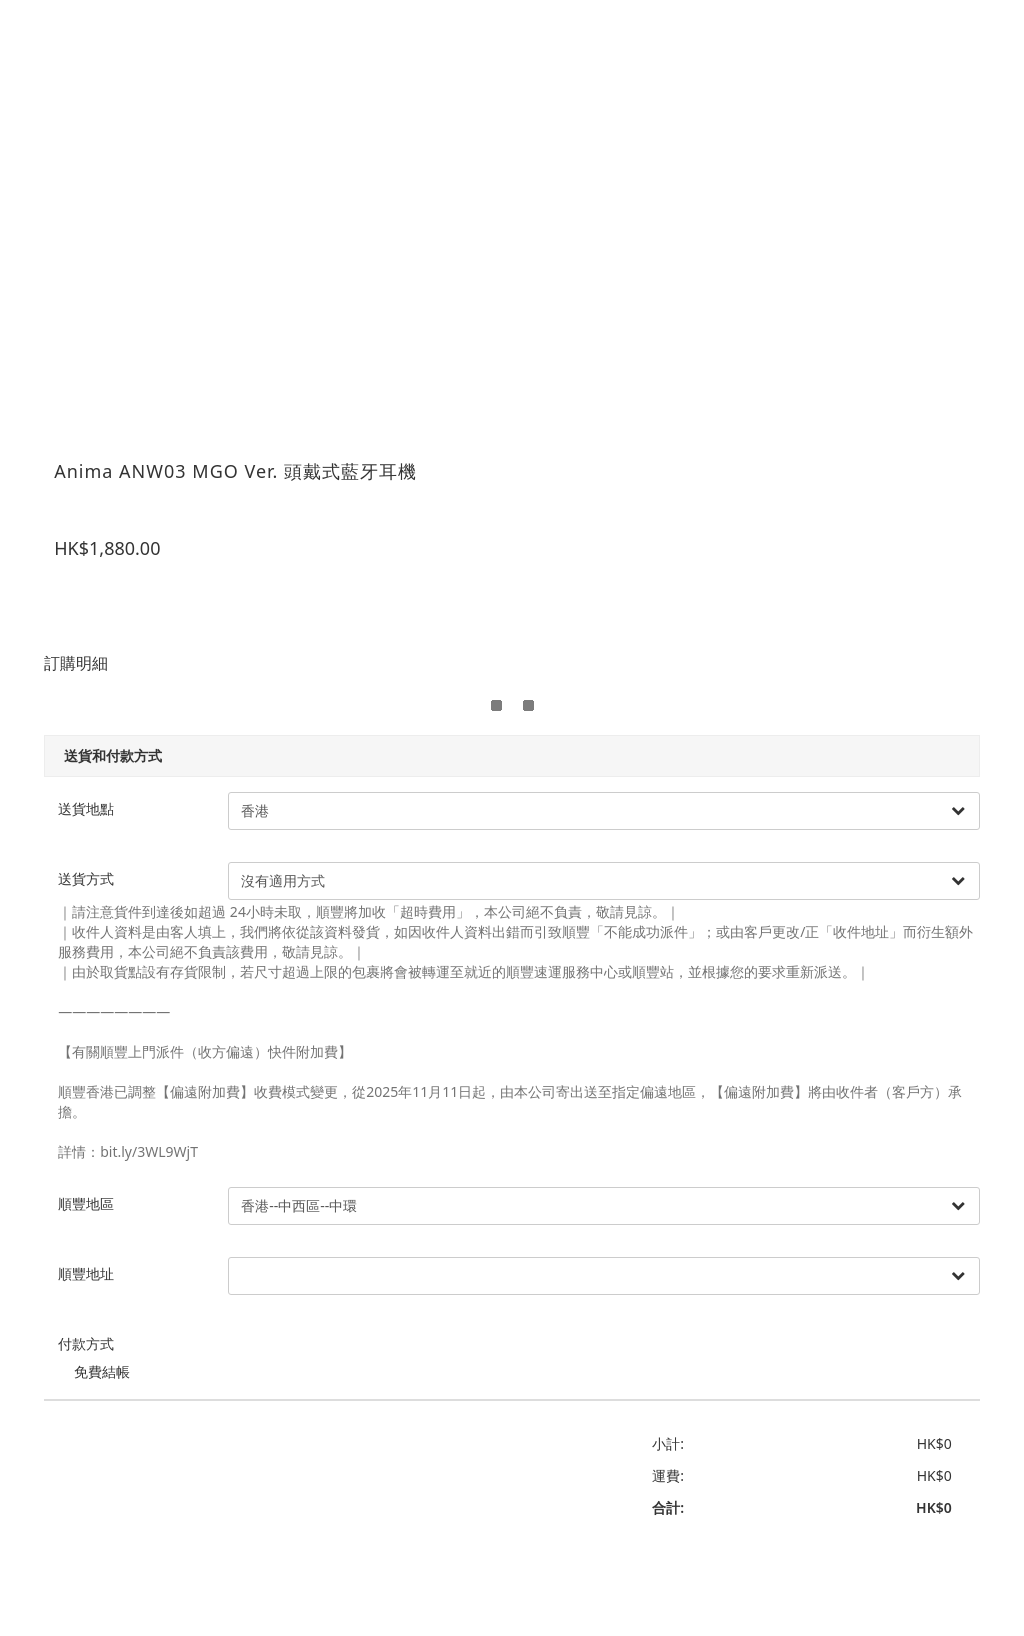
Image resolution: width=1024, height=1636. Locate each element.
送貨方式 (99, 867)
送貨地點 (99, 797)
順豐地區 (99, 1192)
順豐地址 (99, 1262)
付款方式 (99, 1332)
